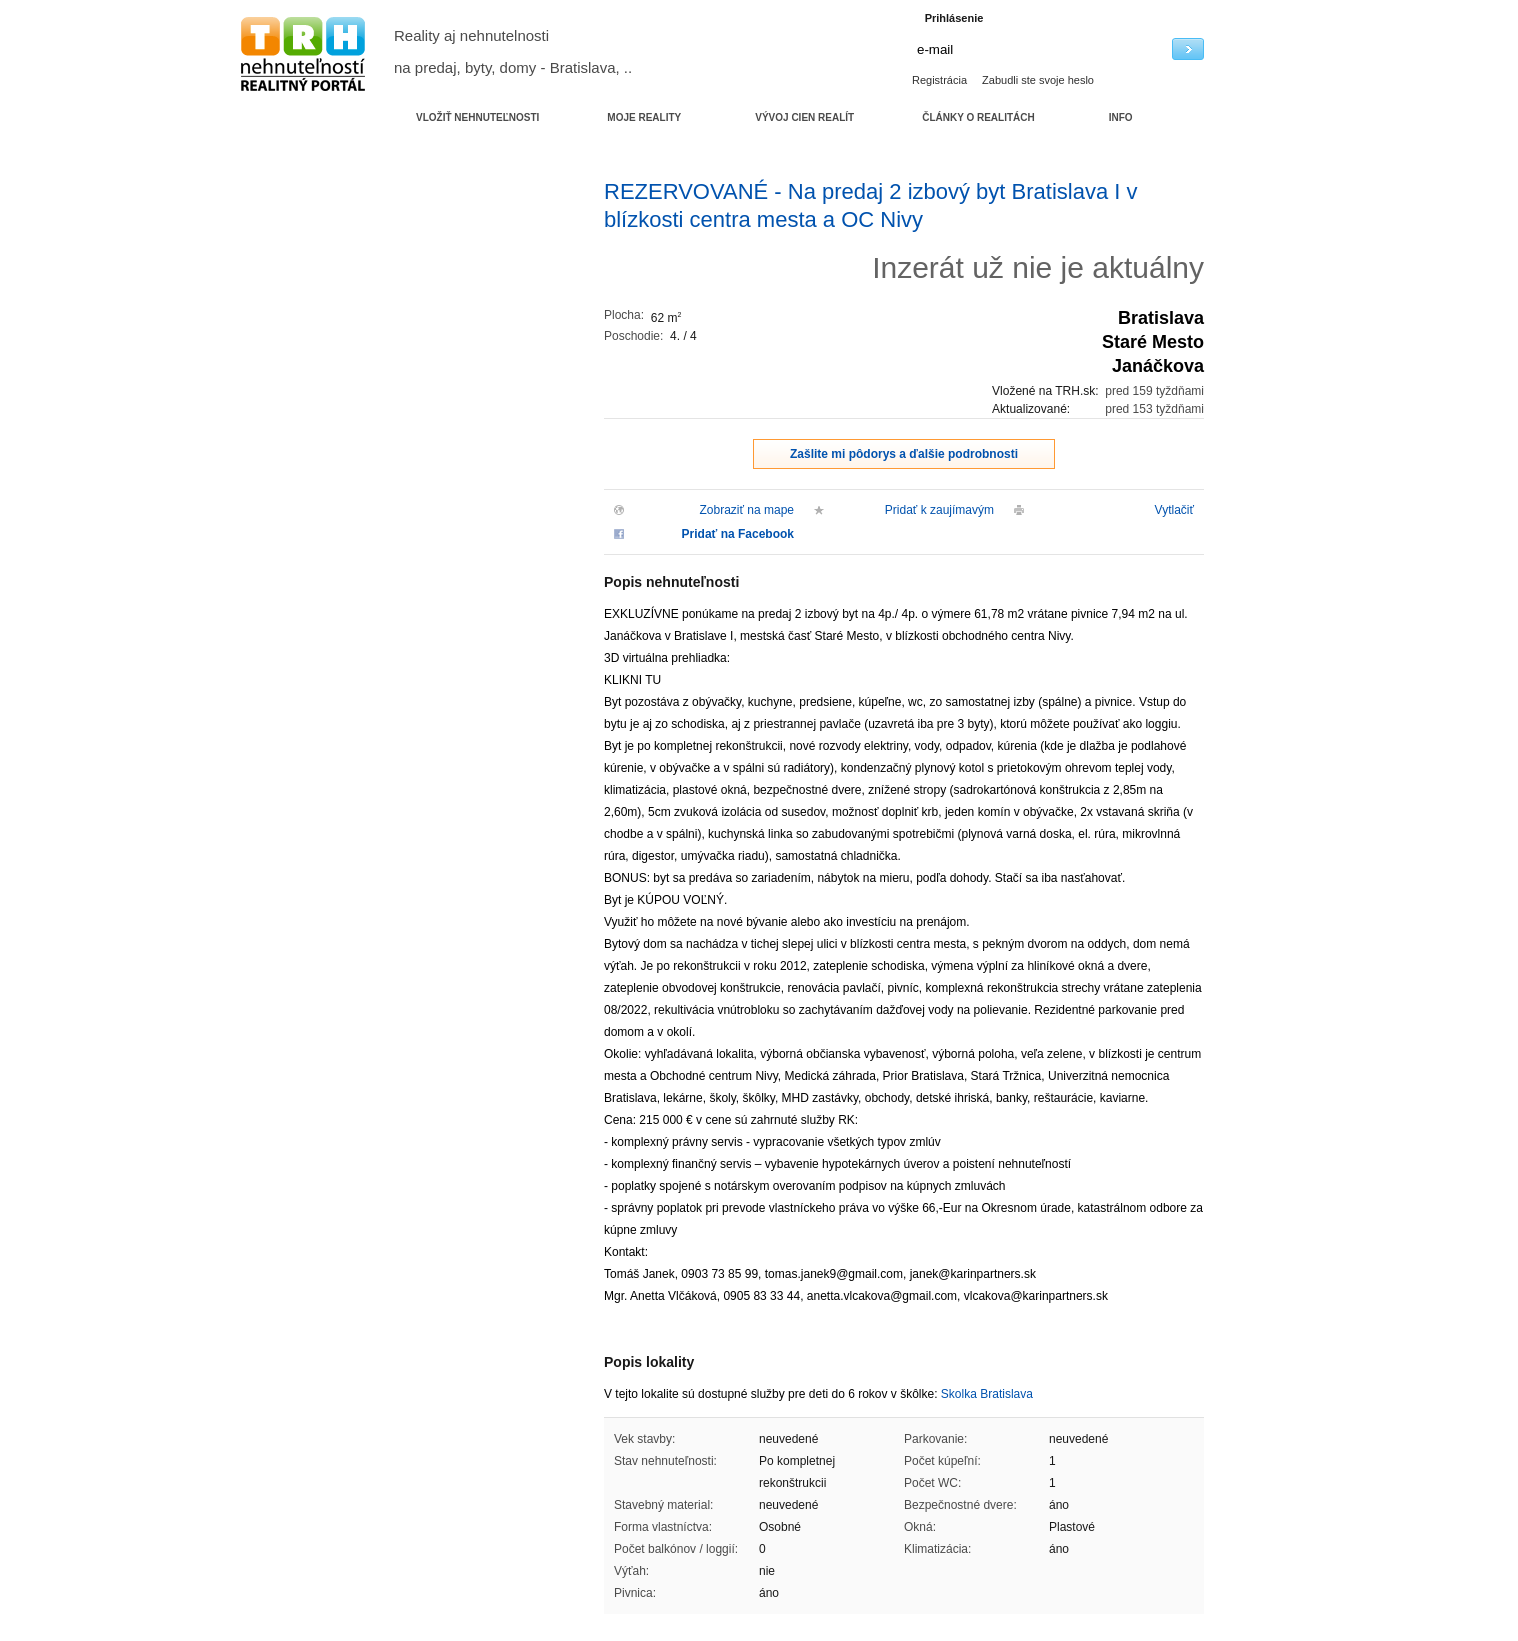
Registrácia (939, 80)
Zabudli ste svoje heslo (1038, 80)
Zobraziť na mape (746, 510)
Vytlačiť (1174, 510)
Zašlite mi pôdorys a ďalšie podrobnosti (904, 454)
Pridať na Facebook (738, 534)
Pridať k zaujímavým (939, 510)
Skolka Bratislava (987, 1394)
